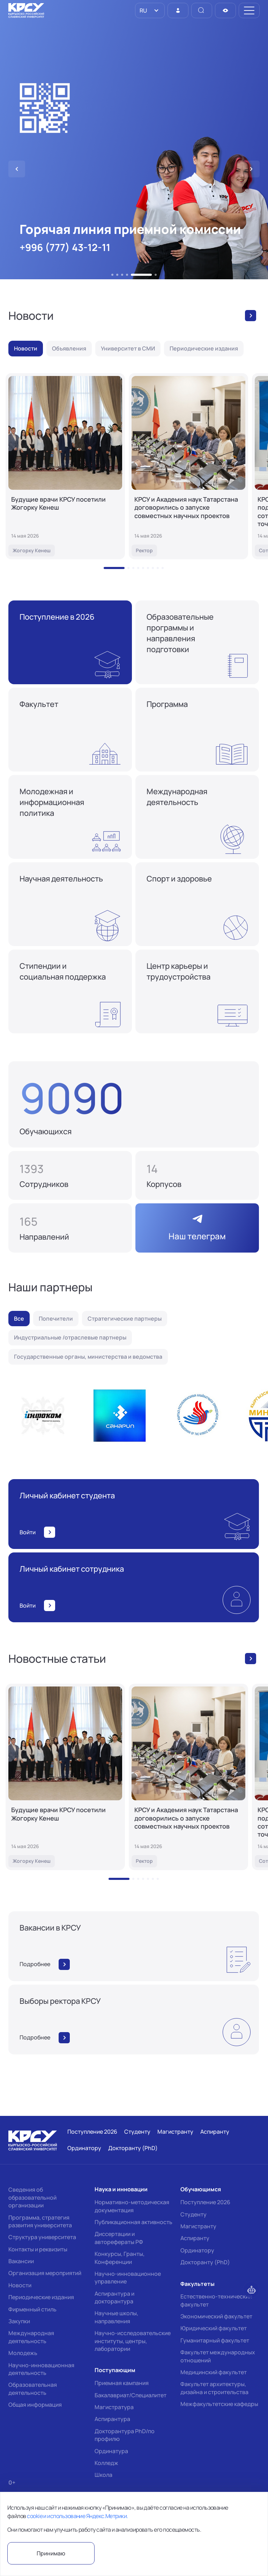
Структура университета (42, 2237)
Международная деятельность (31, 2337)
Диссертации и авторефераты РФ (119, 2237)
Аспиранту (194, 2238)
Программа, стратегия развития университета (40, 2221)
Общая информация (35, 2404)
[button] (112, 275)
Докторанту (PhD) (205, 2262)
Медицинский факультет (213, 2372)
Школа (103, 2475)
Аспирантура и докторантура (114, 2297)
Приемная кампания (122, 2383)
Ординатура (111, 2451)
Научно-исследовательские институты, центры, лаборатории (133, 2341)
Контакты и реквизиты (37, 2249)
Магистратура (114, 2407)
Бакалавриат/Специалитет (130, 2395)
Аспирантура (112, 2419)
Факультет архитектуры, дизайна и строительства (214, 2388)
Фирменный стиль (32, 2309)
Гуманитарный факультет (214, 2340)
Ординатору (197, 2250)
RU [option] (143, 10)
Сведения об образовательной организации (32, 2197)
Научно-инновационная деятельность (41, 2369)
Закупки (19, 2321)
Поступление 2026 (205, 2202)
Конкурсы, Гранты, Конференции (119, 2257)
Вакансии (21, 2261)
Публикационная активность (133, 2222)
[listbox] (150, 10)
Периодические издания (41, 2297)
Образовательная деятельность (32, 2388)
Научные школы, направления (116, 2317)
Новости (19, 2285)
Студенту (193, 2214)
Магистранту (198, 2226)
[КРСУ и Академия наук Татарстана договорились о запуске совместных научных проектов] (188, 466)
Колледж (106, 2463)
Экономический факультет (216, 2316)
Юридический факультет (213, 2328)
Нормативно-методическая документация (132, 2206)
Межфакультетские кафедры (219, 2404)
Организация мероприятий (44, 2273)
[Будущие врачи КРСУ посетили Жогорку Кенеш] (65, 466)
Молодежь (22, 2353)
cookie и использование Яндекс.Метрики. (77, 2516)
